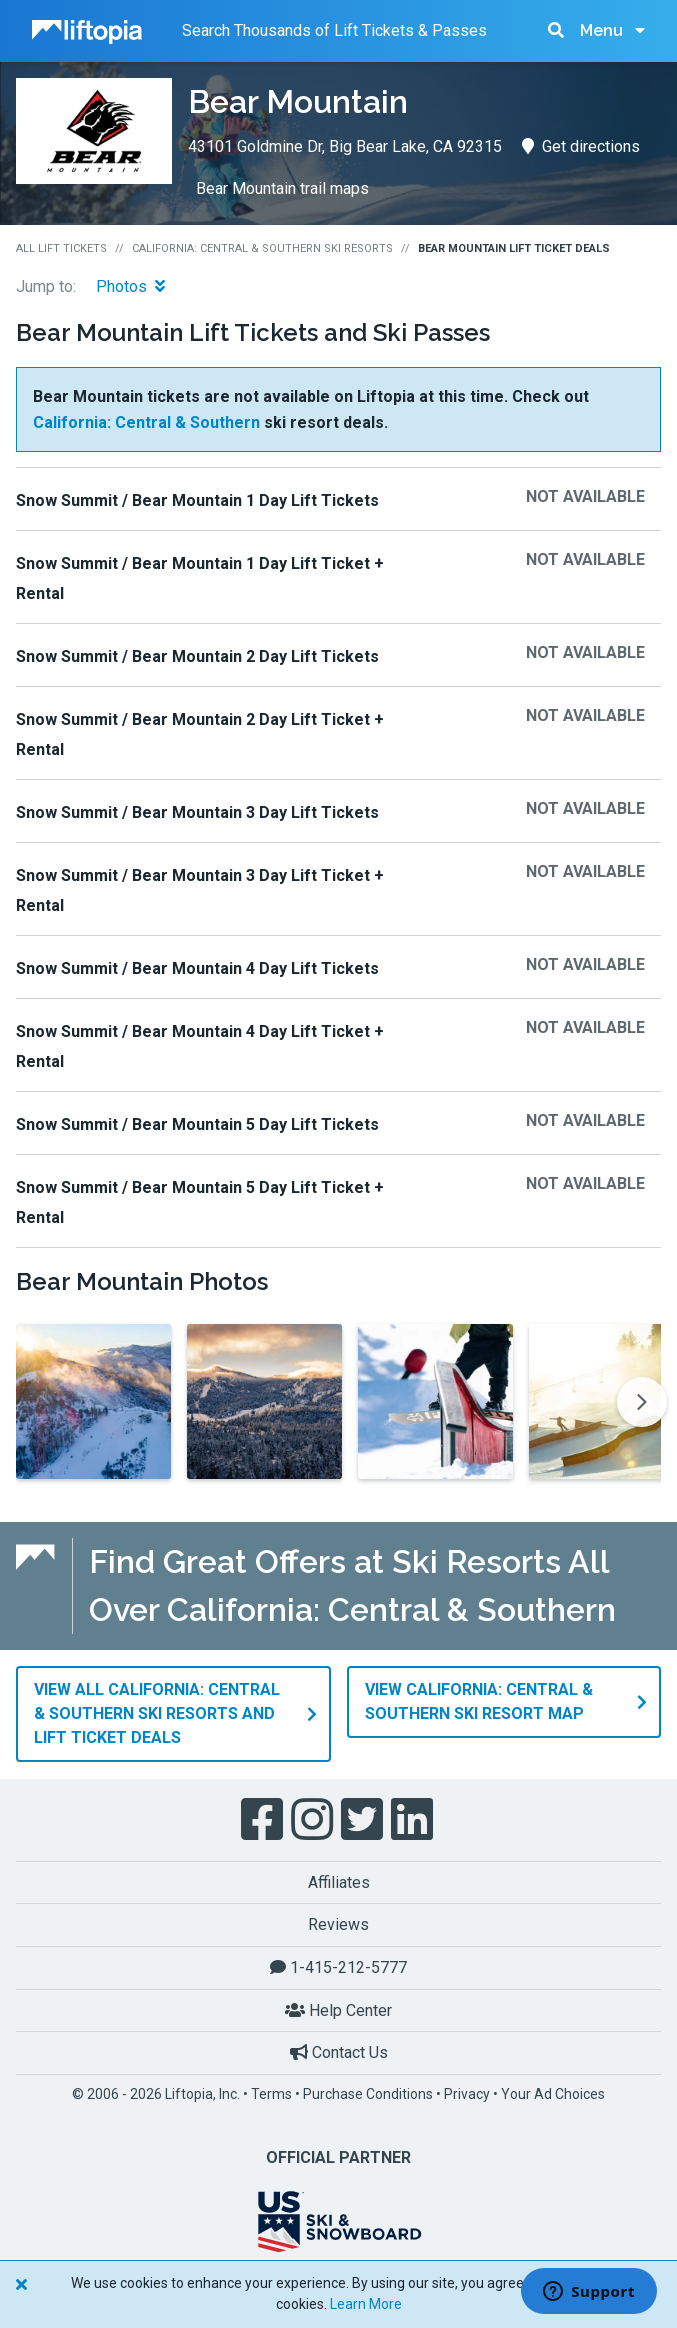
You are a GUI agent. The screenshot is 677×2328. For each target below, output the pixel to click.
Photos (130, 286)
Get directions (581, 146)
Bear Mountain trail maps (282, 188)
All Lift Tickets (61, 248)
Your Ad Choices (553, 2093)
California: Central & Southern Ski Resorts (262, 248)
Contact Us (339, 2051)
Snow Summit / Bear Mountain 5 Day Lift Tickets (197, 1124)
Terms (271, 2093)
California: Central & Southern (146, 422)
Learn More (366, 2304)
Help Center (338, 2009)
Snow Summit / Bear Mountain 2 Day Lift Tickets (197, 656)
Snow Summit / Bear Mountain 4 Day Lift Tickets (197, 968)
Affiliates (339, 1881)
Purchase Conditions (368, 2093)
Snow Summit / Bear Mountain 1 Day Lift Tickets (197, 500)
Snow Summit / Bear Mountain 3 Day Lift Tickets (197, 812)
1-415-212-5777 (338, 1966)
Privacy (467, 2093)
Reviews (338, 1924)
